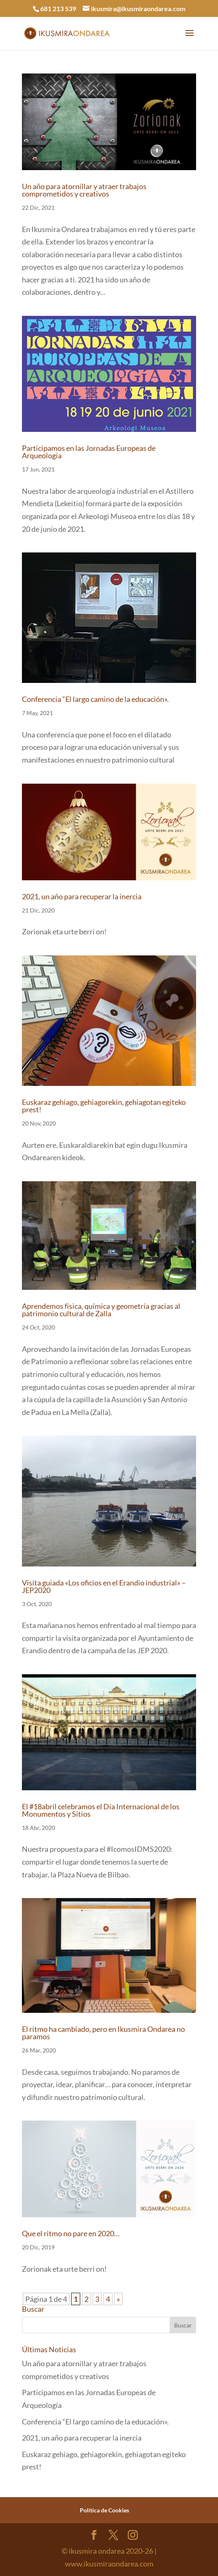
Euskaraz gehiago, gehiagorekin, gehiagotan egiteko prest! (104, 1105)
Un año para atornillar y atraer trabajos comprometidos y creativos (84, 190)
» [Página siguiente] (118, 2298)
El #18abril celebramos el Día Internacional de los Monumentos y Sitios (101, 1810)
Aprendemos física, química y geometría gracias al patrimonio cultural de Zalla (101, 1309)
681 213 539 (58, 8)
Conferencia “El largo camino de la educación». (95, 699)
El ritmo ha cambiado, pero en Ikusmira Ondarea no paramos (103, 2032)
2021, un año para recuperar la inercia (81, 896)
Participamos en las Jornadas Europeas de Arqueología (89, 451)
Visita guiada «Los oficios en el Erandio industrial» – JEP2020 (104, 1586)
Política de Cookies (104, 2510)
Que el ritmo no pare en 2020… (71, 2233)
